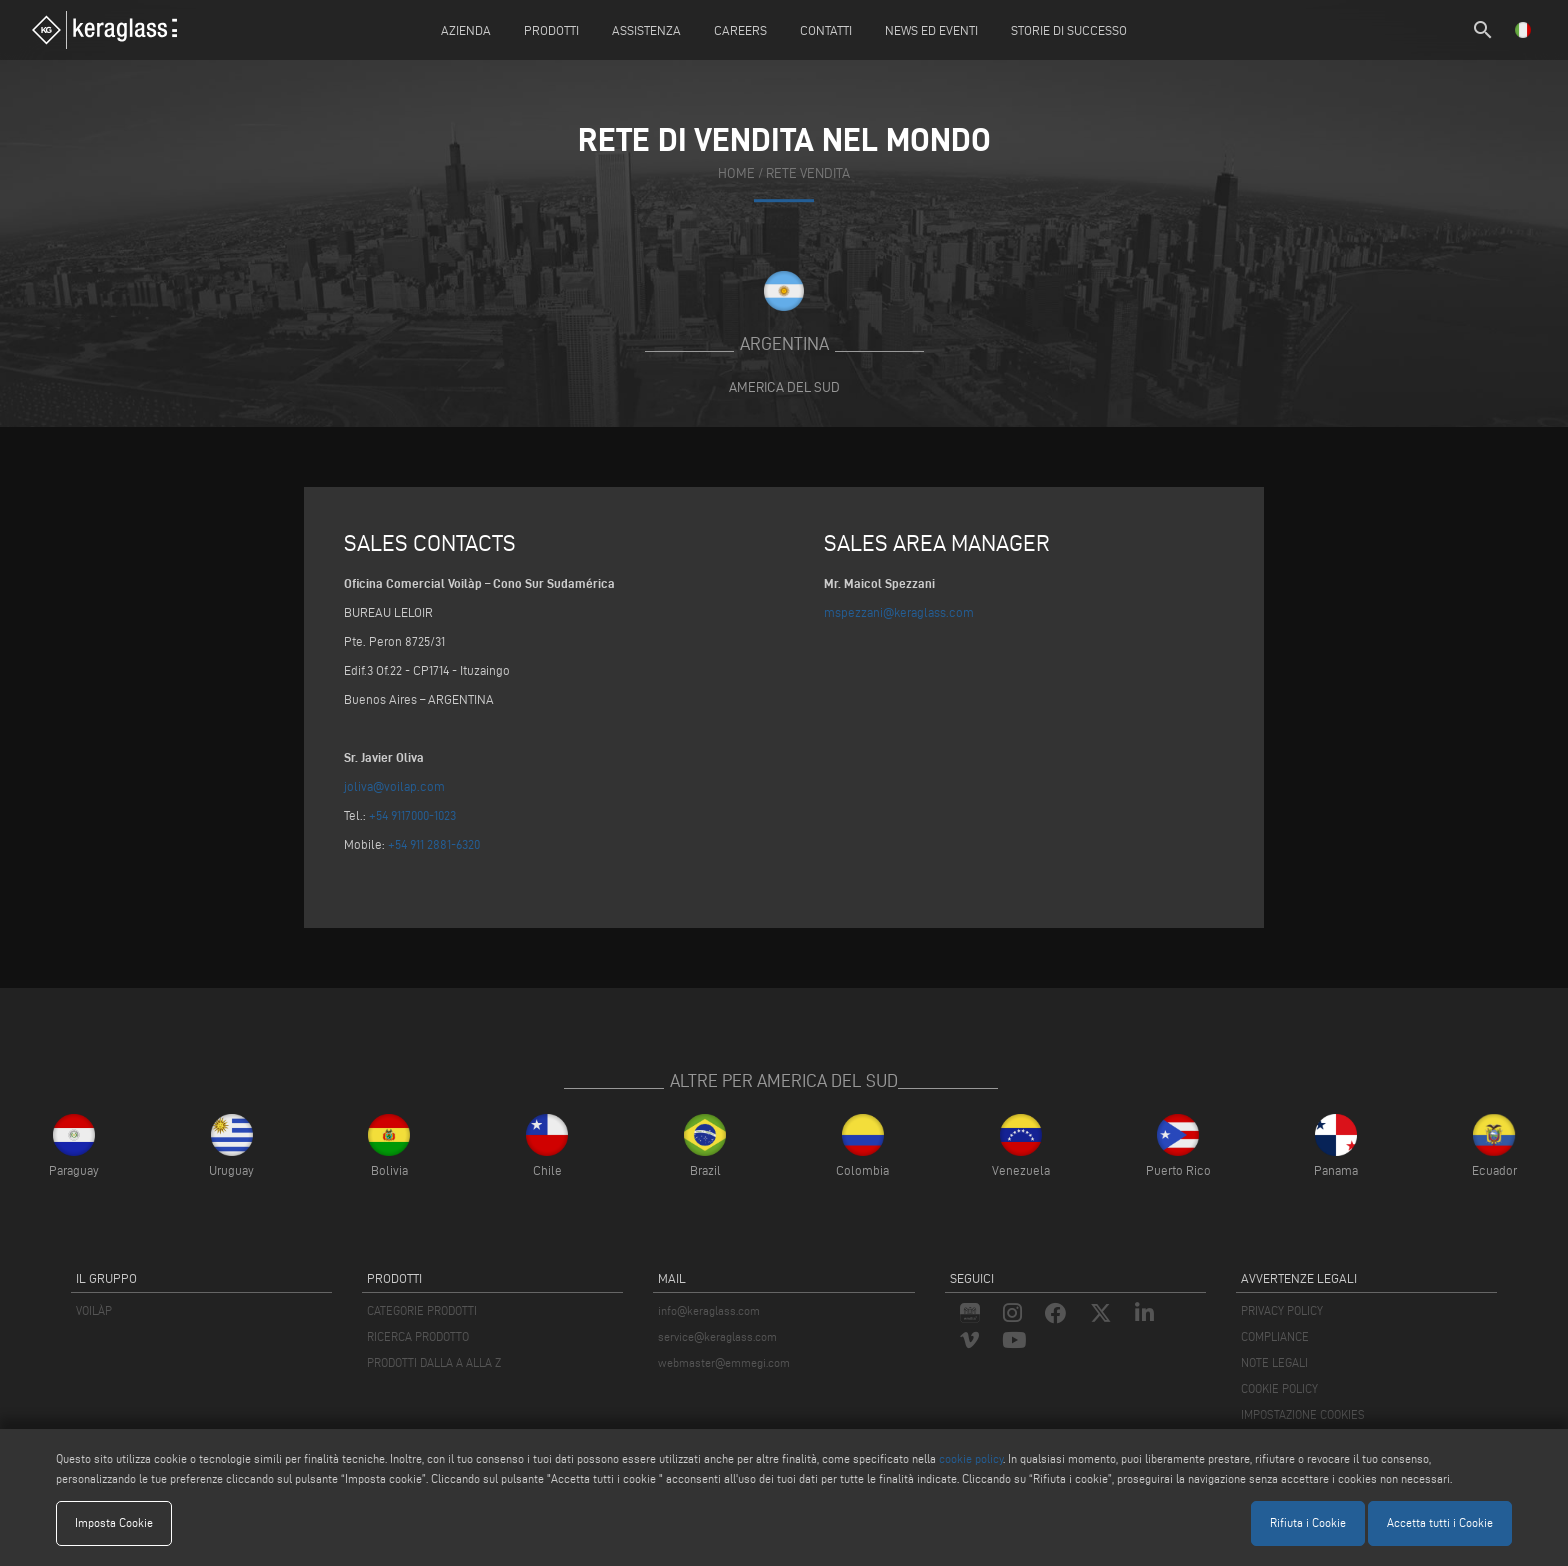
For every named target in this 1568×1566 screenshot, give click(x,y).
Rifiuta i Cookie (1308, 1522)
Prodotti (551, 30)
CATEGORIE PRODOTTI (422, 1310)
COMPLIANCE (1275, 1336)
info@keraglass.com (709, 1310)
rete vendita (808, 173)
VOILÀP (94, 1310)
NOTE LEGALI (1274, 1362)
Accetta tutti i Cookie (1440, 1522)
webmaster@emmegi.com (724, 1362)
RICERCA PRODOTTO (418, 1336)
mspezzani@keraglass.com (899, 612)
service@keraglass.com (717, 1336)
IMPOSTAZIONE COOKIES (1303, 1414)
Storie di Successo (1069, 30)
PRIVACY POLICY (1282, 1310)
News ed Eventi (931, 30)
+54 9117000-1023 (412, 815)
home (736, 173)
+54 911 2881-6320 (434, 844)
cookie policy (971, 1458)
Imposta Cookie (114, 1522)
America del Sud (784, 387)
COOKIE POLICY (1279, 1388)
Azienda (466, 30)
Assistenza (646, 30)
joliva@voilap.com (394, 786)
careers (740, 30)
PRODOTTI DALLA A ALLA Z (434, 1362)
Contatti (826, 30)
